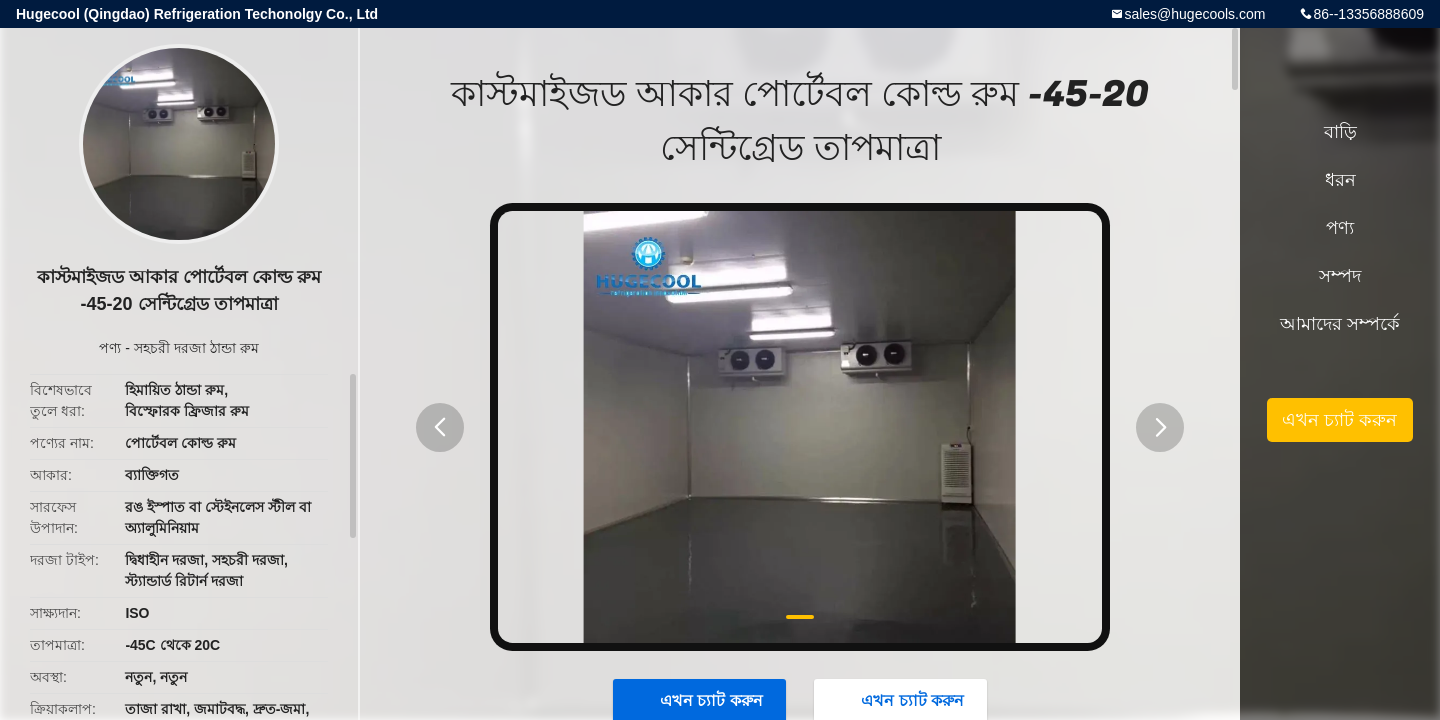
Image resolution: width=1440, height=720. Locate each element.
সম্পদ (1340, 276)
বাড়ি (1340, 132)
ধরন (1340, 180)
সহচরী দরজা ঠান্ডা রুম (196, 348)
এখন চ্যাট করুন (1339, 420)
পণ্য (110, 348)
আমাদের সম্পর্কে (1340, 324)
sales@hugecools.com (1194, 14)
